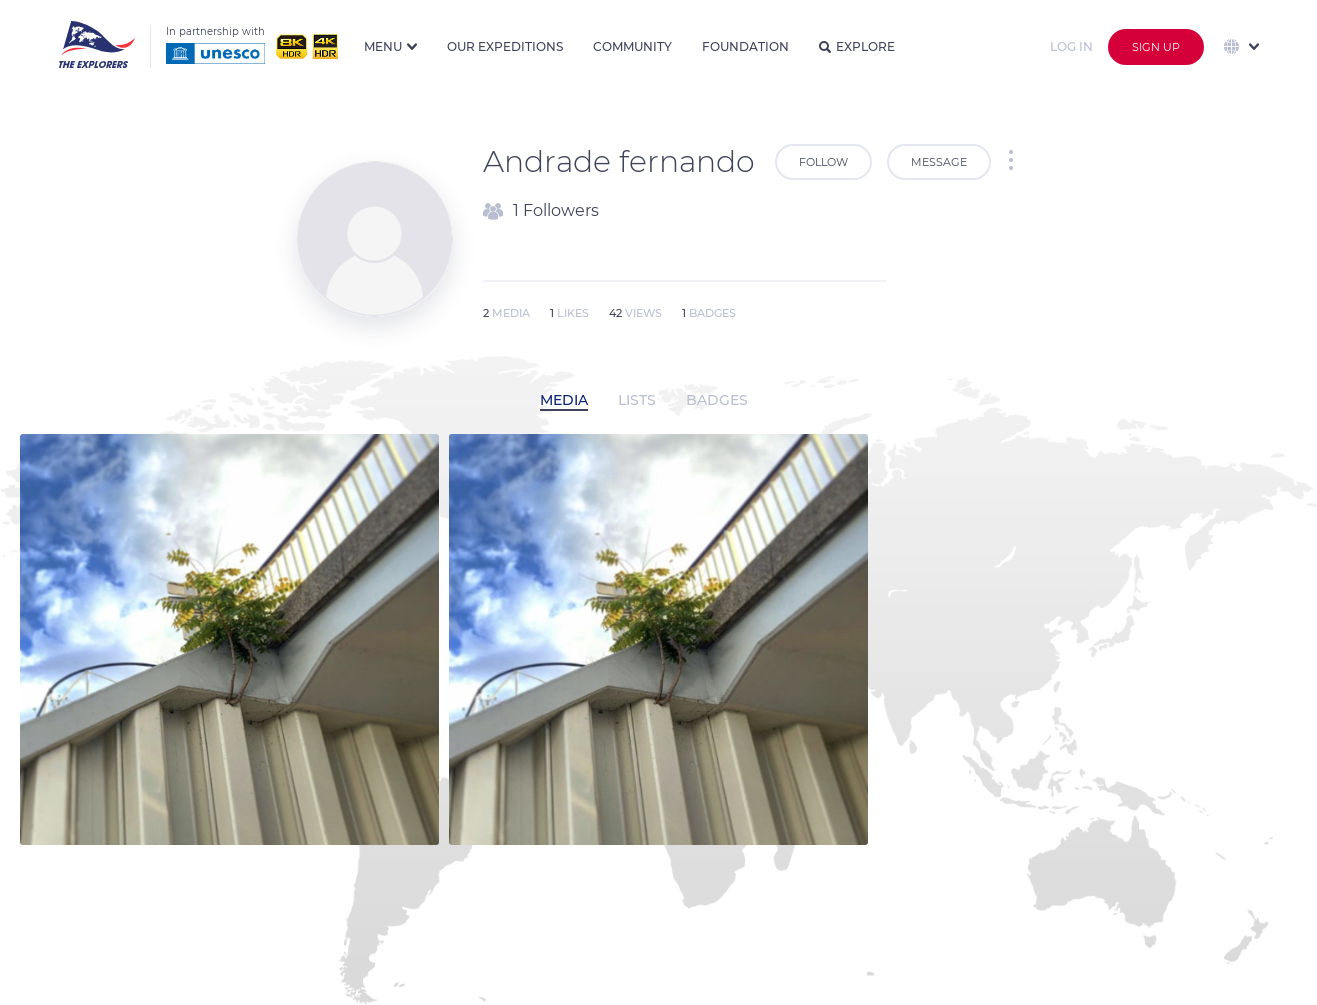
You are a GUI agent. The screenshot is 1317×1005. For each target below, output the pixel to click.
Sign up (1156, 47)
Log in (1071, 46)
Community (632, 46)
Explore (857, 46)
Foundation (745, 46)
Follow (823, 162)
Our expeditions (505, 46)
